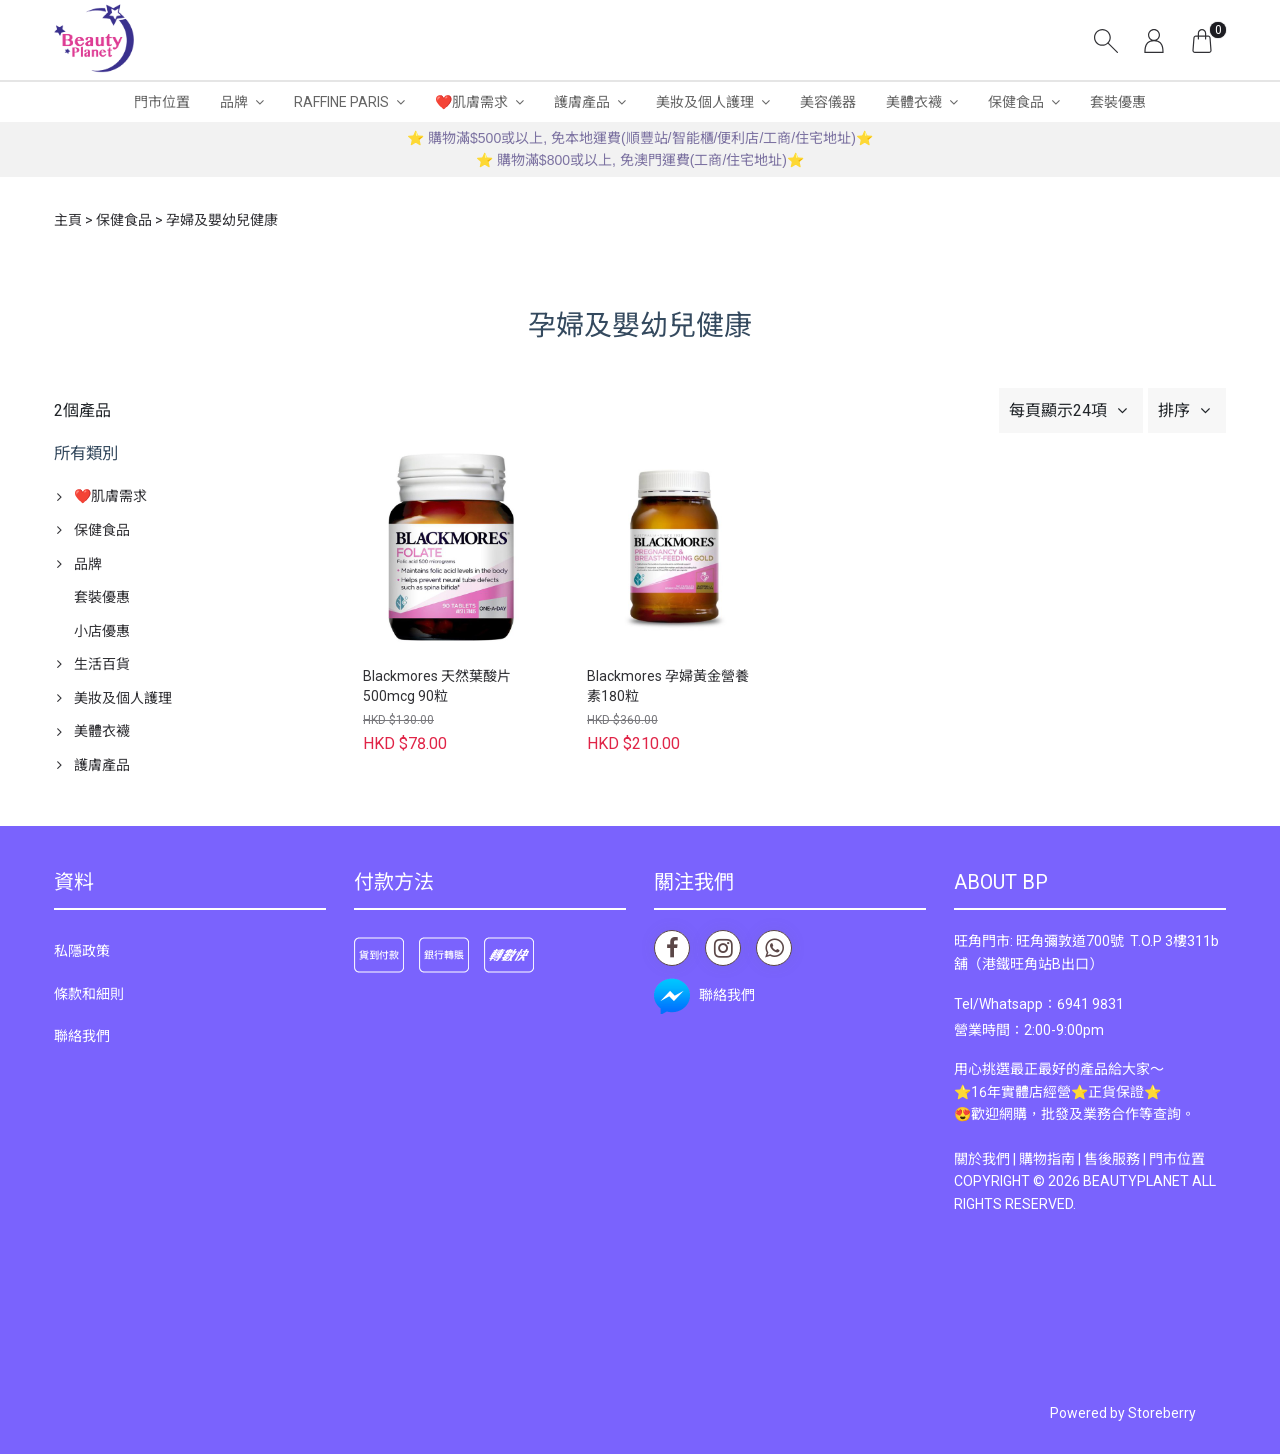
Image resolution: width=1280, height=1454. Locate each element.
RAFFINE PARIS (341, 102)
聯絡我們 (82, 1036)
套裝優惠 (1118, 102)
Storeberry (1162, 1413)
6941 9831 (1090, 1004)
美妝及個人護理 (705, 102)
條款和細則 (89, 994)
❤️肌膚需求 (471, 102)
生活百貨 (102, 664)
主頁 (68, 220)
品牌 (234, 102)
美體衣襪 (914, 102)
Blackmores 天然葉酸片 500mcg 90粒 (437, 686)
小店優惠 (102, 631)
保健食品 (1016, 102)
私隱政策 (82, 951)
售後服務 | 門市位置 (1144, 1159)
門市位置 (162, 102)
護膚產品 (582, 102)
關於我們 (982, 1159)
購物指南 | (1051, 1159)
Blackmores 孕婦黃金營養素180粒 (668, 686)
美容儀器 (828, 102)
